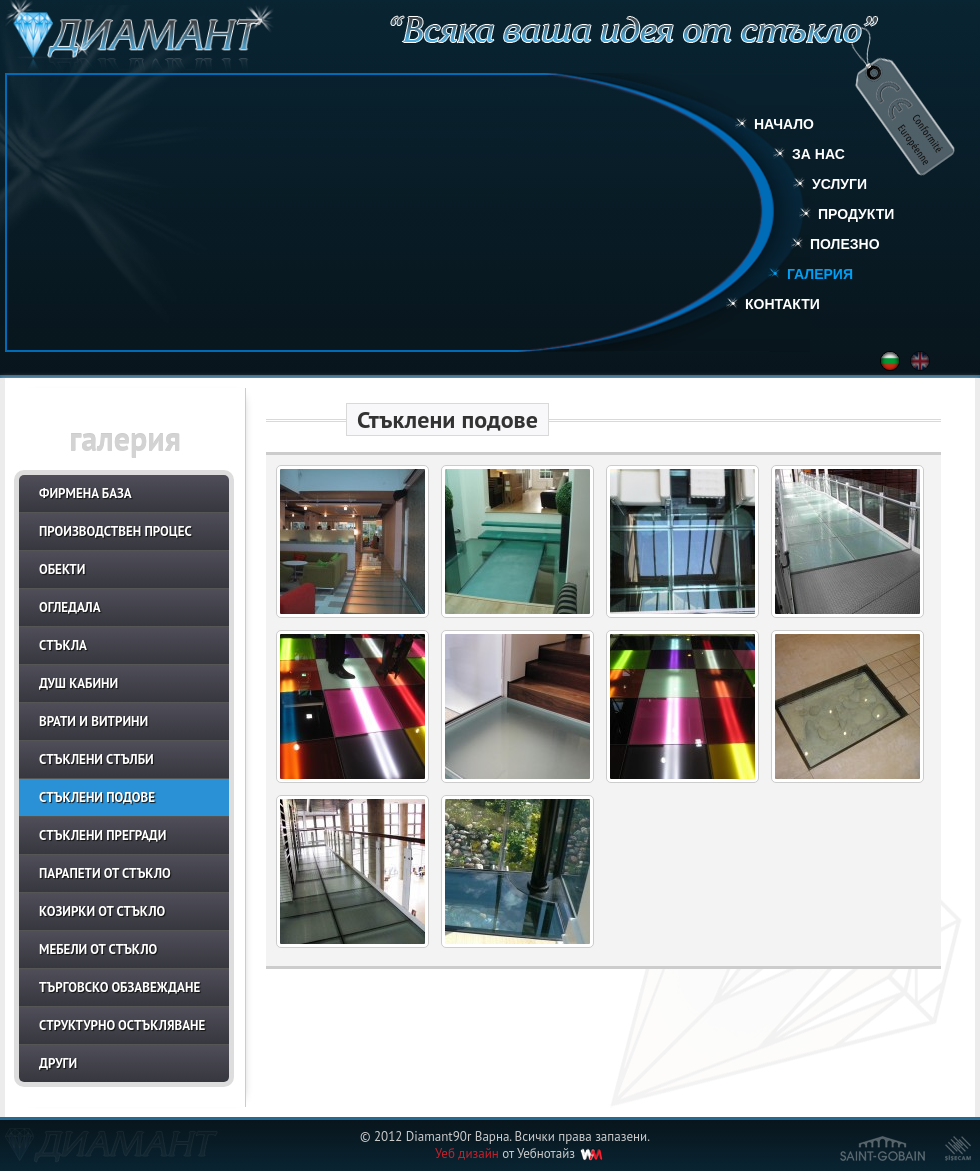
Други (58, 1063)
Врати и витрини (93, 721)
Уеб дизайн (467, 1153)
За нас (818, 154)
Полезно (845, 244)
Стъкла (63, 645)
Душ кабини (78, 683)
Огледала (70, 607)
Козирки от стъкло (102, 911)
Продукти (856, 214)
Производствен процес (115, 531)
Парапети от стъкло (105, 873)
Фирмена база (85, 493)
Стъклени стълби (96, 759)
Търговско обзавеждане (119, 987)
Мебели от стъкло (98, 949)
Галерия (820, 274)
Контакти (782, 304)
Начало (784, 124)
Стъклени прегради (102, 835)
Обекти (62, 569)
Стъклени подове (97, 797)
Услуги (839, 184)
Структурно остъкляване (122, 1025)
